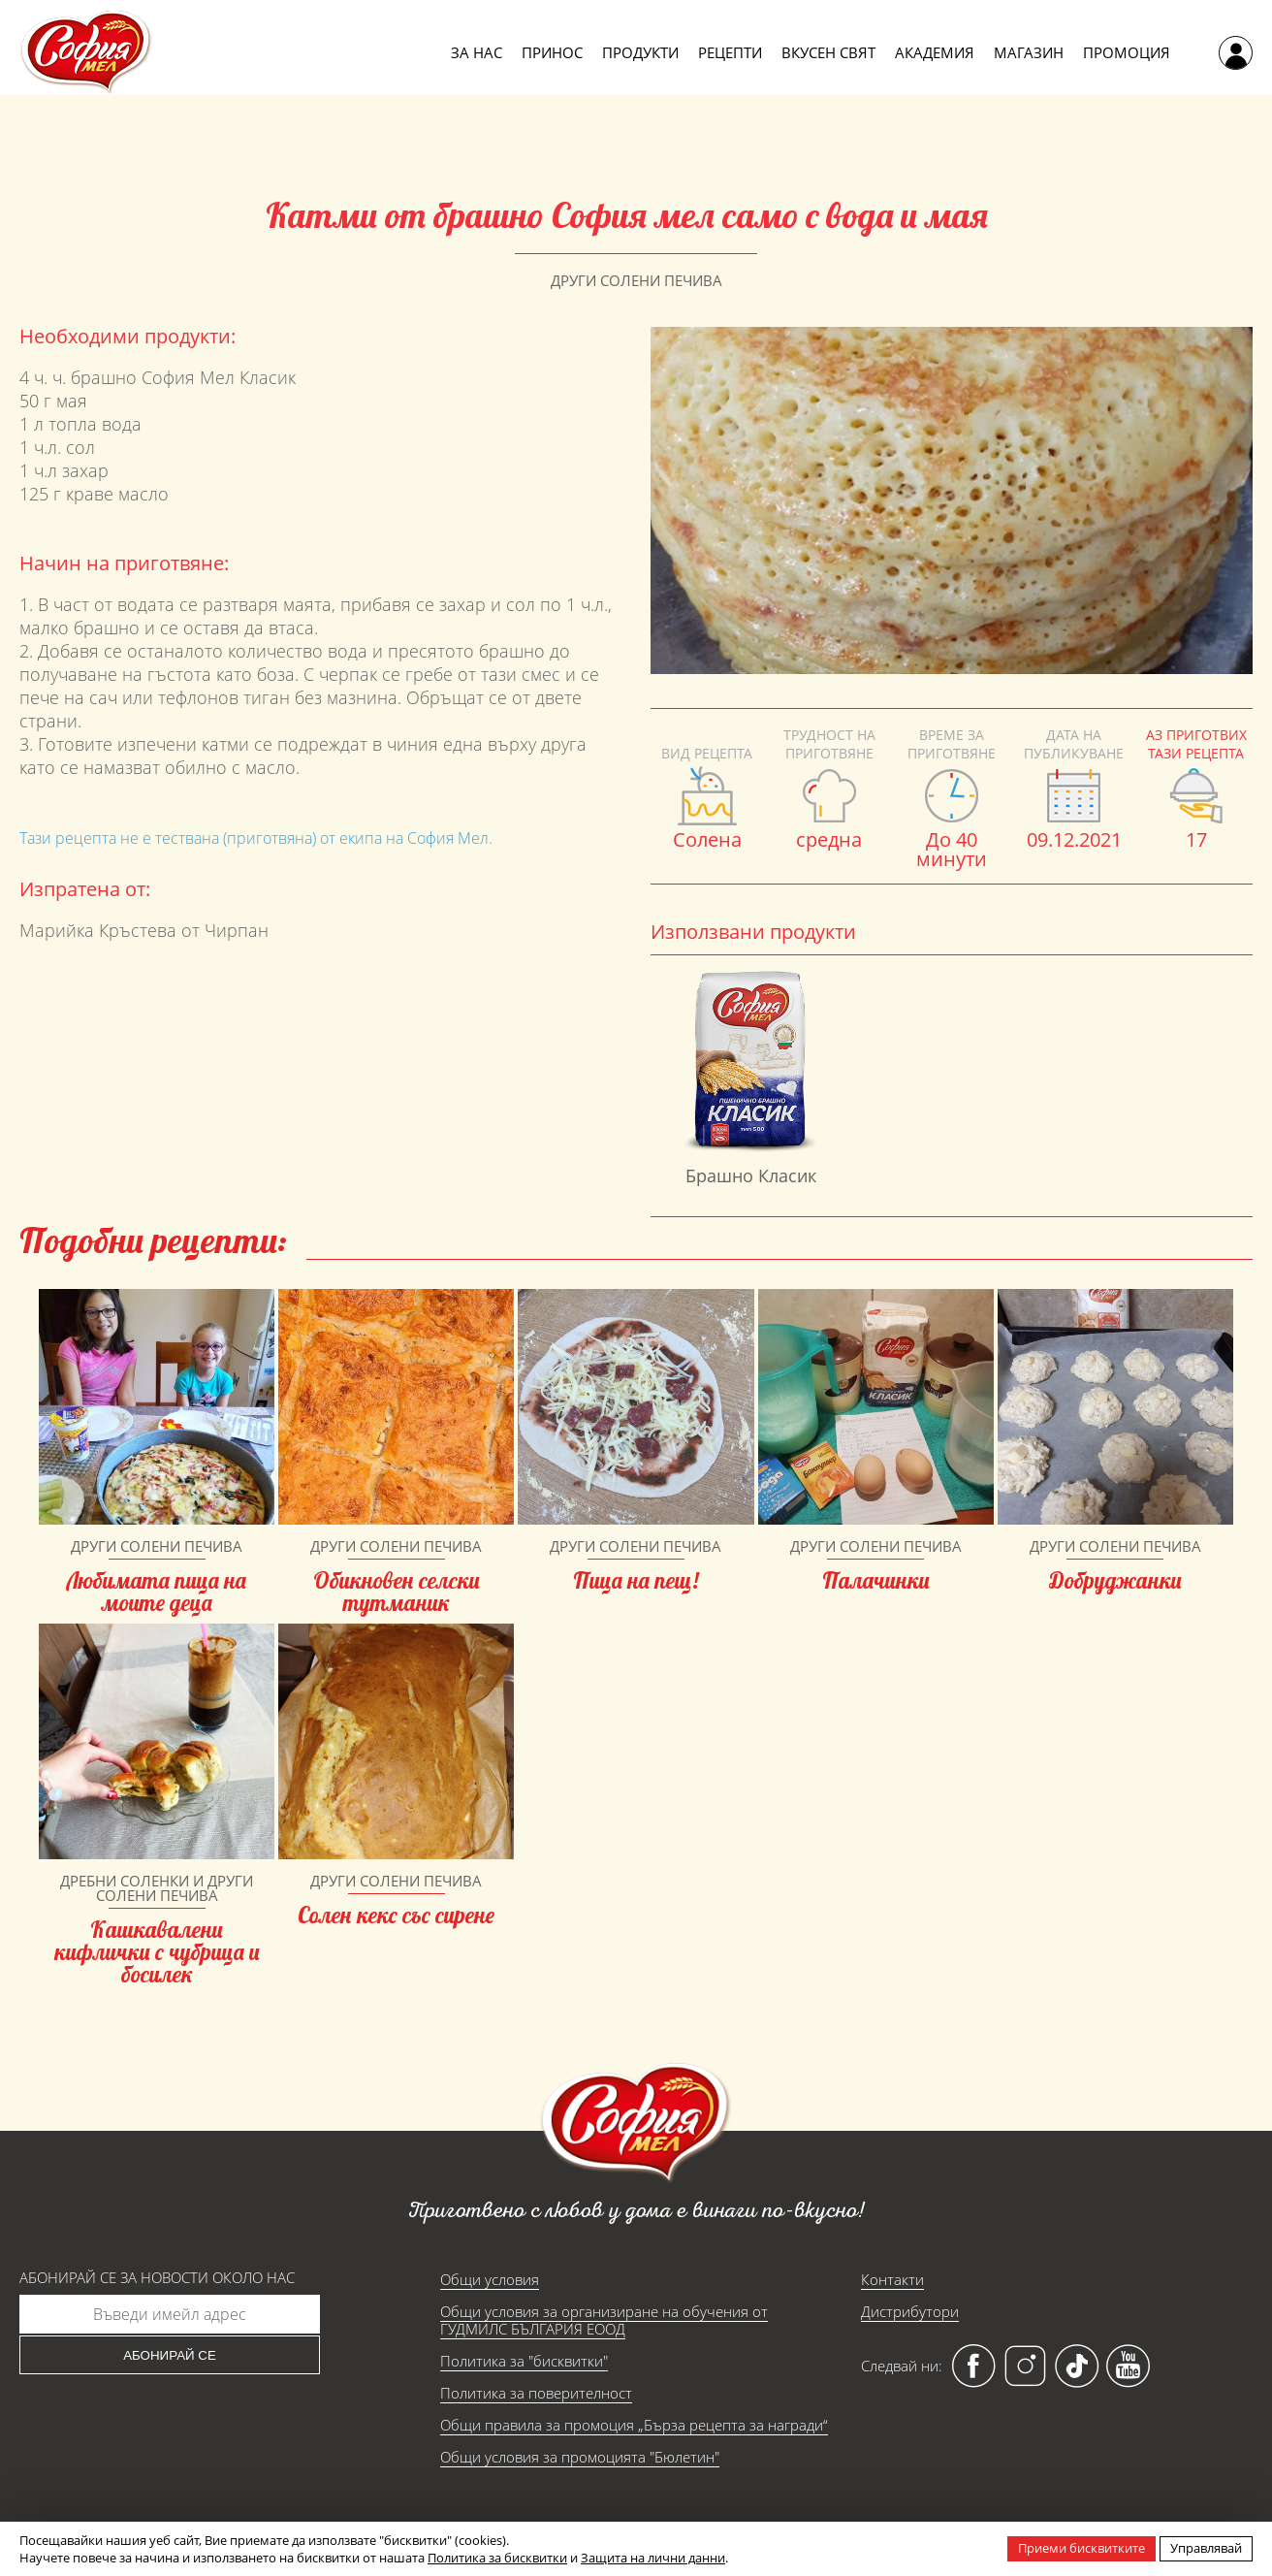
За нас (476, 52)
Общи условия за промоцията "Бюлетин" (579, 2456)
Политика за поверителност (536, 2392)
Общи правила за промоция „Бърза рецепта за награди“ (634, 2424)
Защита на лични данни (653, 2557)
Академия (934, 52)
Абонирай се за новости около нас (157, 2277)
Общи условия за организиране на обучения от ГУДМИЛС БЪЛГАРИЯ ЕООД (604, 2320)
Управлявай (1206, 2548)
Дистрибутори (910, 2311)
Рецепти (730, 52)
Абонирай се (169, 2355)
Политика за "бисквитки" (524, 2360)
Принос (552, 52)
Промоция (1126, 52)
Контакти (892, 2279)
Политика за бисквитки (497, 2557)
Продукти (640, 52)
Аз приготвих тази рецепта (1196, 743)
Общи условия (489, 2279)
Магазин (1029, 52)
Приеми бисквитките (1081, 2548)
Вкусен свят (828, 52)
